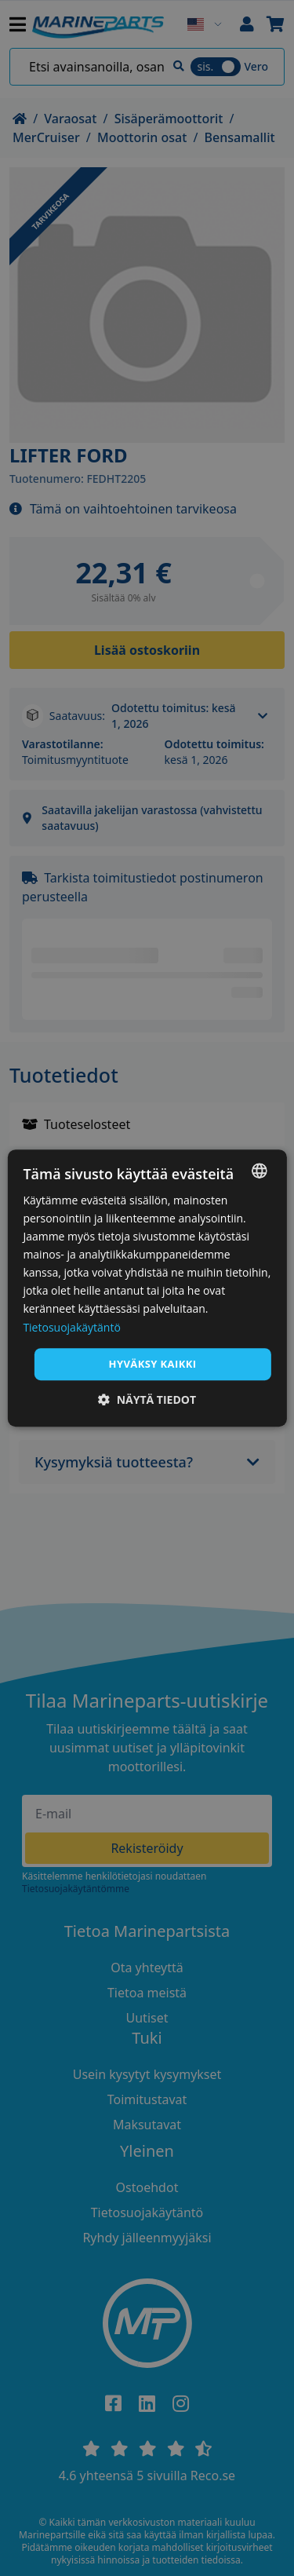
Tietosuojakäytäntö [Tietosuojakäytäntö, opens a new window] (71, 1327)
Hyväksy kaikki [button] (153, 1364)
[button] (147, 1399)
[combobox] (259, 1170)
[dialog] (146, 1288)
